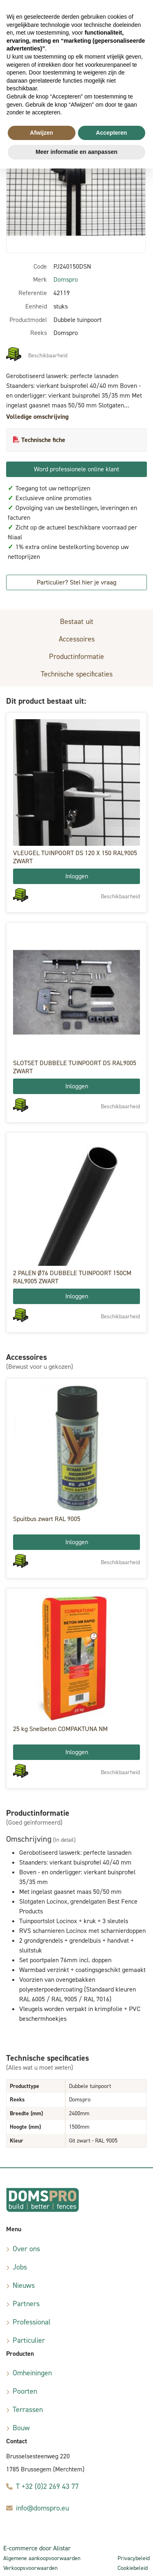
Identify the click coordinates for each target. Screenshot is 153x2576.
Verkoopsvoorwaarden (30, 2568)
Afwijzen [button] (41, 132)
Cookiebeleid (133, 2568)
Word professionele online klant (76, 469)
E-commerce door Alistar (37, 2548)
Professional (32, 2322)
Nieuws (24, 2285)
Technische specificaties (77, 674)
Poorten (25, 2391)
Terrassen (28, 2409)
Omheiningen (32, 2373)
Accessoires (77, 639)
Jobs (20, 2267)
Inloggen (76, 876)
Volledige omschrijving (37, 416)
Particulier (29, 2340)
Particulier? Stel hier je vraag (76, 582)
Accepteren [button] (111, 132)
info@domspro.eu (42, 2508)
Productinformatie (76, 656)
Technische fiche (43, 440)
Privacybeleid (134, 2558)
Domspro (65, 279)
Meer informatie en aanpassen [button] (76, 152)
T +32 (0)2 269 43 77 (47, 2486)
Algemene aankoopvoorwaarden (41, 2558)
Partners (26, 2304)
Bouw (21, 2428)
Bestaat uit (76, 621)
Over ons (26, 2249)
